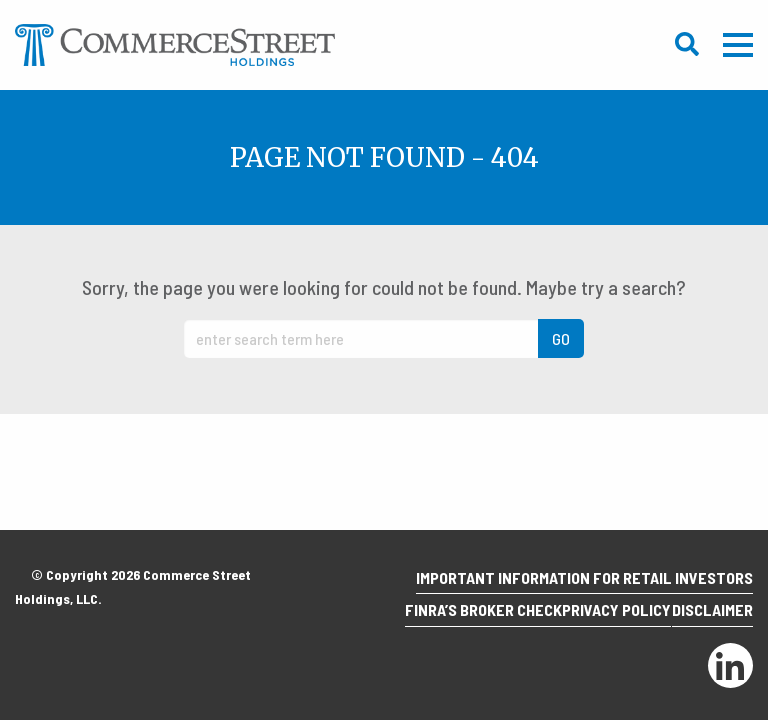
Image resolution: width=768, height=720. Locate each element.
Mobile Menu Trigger (738, 45)
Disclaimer (704, 616)
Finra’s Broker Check (444, 616)
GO (561, 338)
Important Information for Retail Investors (576, 590)
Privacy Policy (593, 616)
